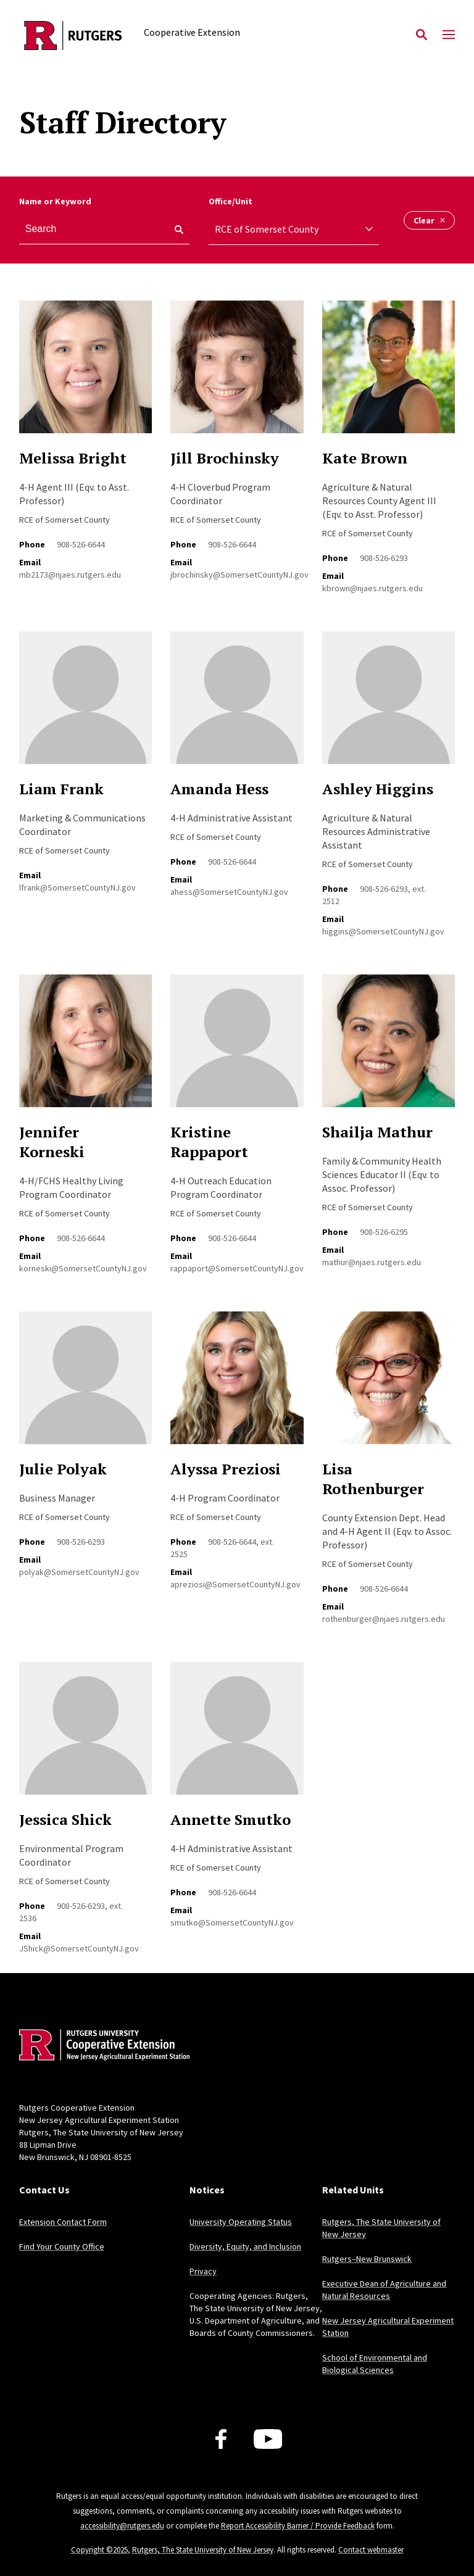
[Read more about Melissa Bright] (85, 374)
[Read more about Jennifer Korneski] (85, 1047)
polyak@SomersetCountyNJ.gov (79, 1571)
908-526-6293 (384, 557)
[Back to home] (100, 2046)
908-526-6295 (384, 1231)
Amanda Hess (219, 789)
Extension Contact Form (63, 2221)
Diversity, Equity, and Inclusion (245, 2246)
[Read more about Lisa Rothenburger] (388, 1384)
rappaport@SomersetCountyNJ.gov (237, 1268)
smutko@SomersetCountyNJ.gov (232, 1922)
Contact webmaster (371, 2550)
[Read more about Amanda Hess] (236, 704)
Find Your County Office (61, 2246)
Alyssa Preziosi (225, 1469)
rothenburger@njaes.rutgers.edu (383, 1618)
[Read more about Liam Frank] (85, 704)
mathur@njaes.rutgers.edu (371, 1262)
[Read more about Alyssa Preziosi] (236, 1384)
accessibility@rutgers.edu (122, 2525)
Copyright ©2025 (99, 2550)
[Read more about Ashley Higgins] (388, 704)
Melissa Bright (73, 458)
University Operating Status (240, 2221)
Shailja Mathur (377, 1132)
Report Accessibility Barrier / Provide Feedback (298, 2525)
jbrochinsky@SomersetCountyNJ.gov (239, 574)
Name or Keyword (55, 201)
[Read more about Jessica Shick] (85, 1735)
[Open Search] (421, 35)
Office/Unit (230, 201)
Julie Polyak (63, 1469)
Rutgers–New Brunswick (367, 2258)
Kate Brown (364, 458)
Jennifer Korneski (52, 1141)
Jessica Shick (65, 1819)
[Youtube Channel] (268, 2439)
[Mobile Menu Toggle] (448, 35)
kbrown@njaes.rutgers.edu (372, 588)
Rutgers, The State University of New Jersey (202, 2550)
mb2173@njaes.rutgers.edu (70, 574)
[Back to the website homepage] (73, 35)
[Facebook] (221, 2439)
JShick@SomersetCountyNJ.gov (79, 1948)
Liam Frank (61, 789)
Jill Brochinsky (224, 458)
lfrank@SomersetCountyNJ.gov (77, 887)
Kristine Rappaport (209, 1141)
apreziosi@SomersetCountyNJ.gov (235, 1584)
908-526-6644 (81, 544)
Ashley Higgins (377, 789)
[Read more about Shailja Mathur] (388, 1047)
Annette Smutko (230, 1819)
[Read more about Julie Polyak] (85, 1384)
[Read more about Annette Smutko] (236, 1735)
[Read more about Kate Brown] (388, 374)
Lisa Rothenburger (373, 1478)
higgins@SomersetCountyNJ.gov (383, 931)
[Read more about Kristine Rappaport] (236, 1047)
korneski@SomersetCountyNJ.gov (83, 1268)
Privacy (203, 2271)
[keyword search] (174, 229)
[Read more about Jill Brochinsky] (236, 374)
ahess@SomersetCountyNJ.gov (229, 891)
